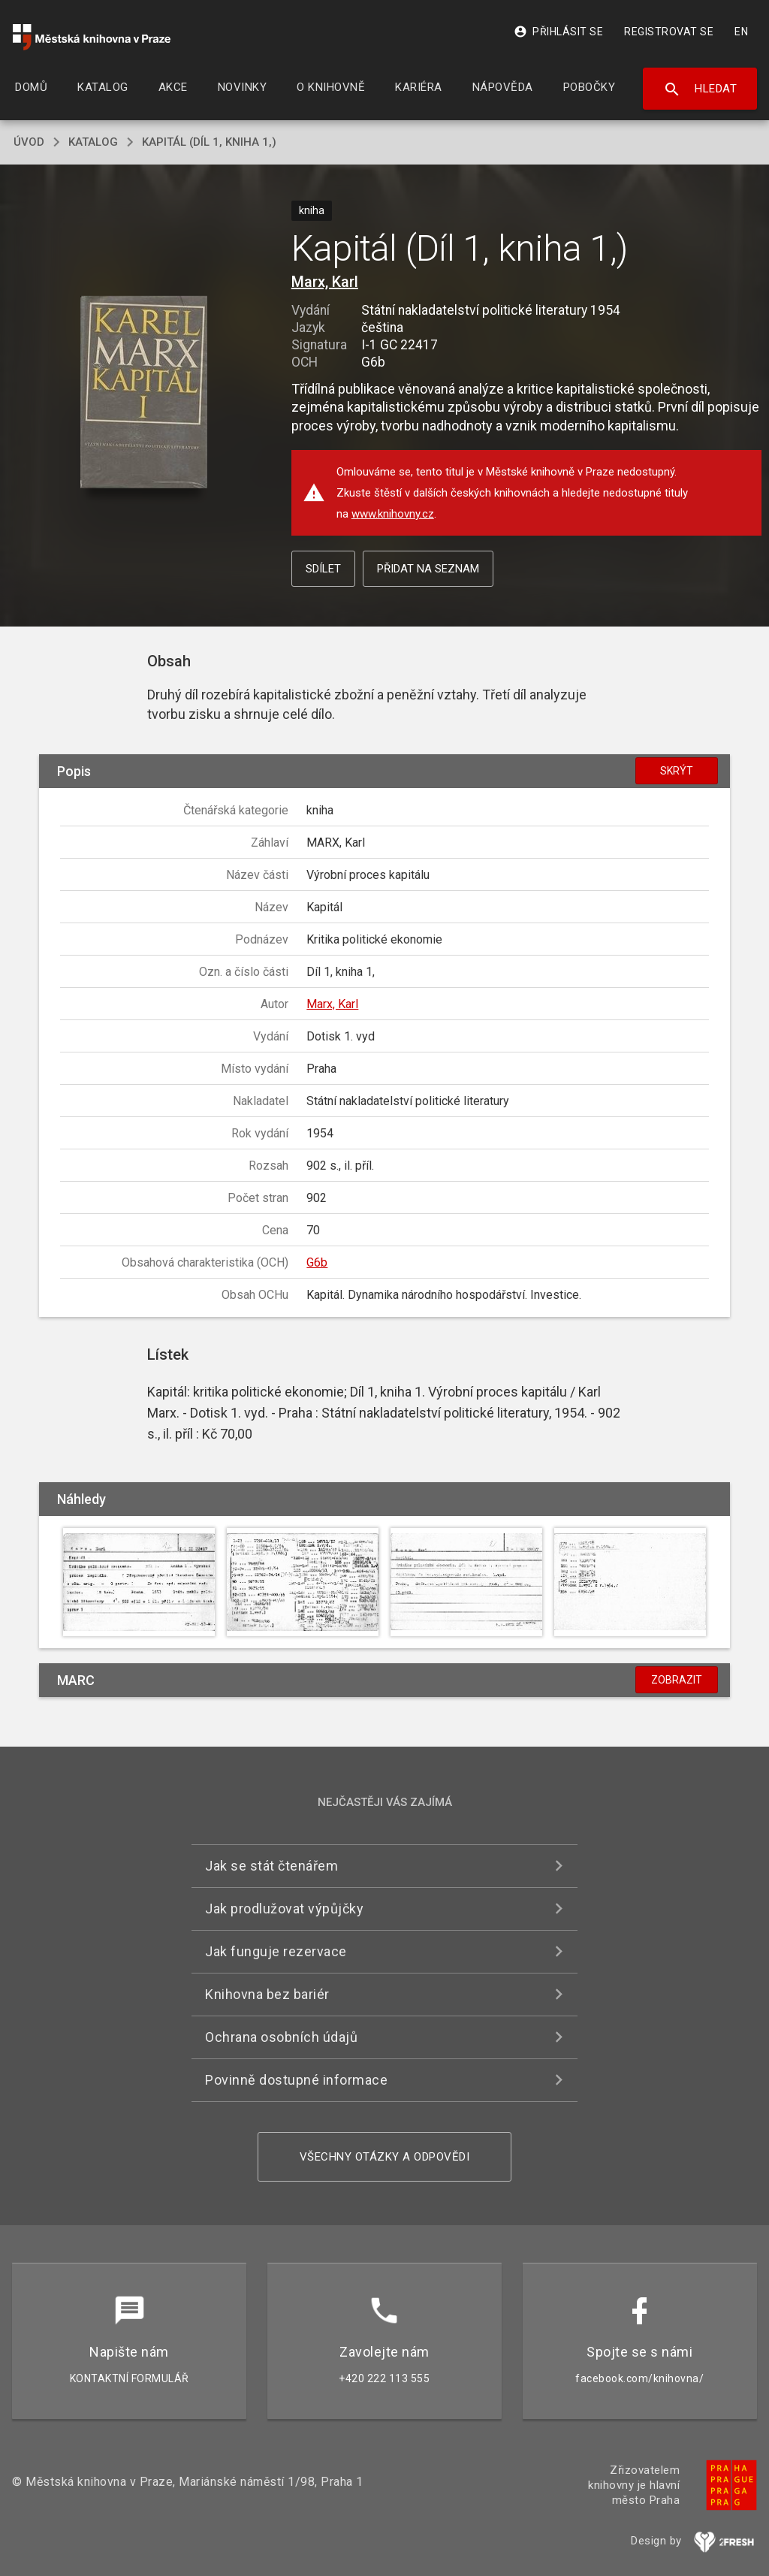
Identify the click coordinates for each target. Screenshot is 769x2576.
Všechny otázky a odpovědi (385, 2157)
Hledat (700, 89)
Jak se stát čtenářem (271, 1866)
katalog (93, 142)
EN (741, 32)
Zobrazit (676, 1680)
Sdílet (323, 568)
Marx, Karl (324, 282)
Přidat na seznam (428, 568)
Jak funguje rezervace (276, 1951)
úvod (29, 142)
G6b (316, 1262)
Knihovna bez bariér (267, 1994)
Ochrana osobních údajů (281, 2037)
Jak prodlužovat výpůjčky (284, 1908)
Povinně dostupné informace (296, 2080)
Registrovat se (668, 32)
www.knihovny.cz (392, 514)
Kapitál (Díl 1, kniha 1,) (209, 142)
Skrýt (676, 771)
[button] (143, 393)
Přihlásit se (558, 31)
